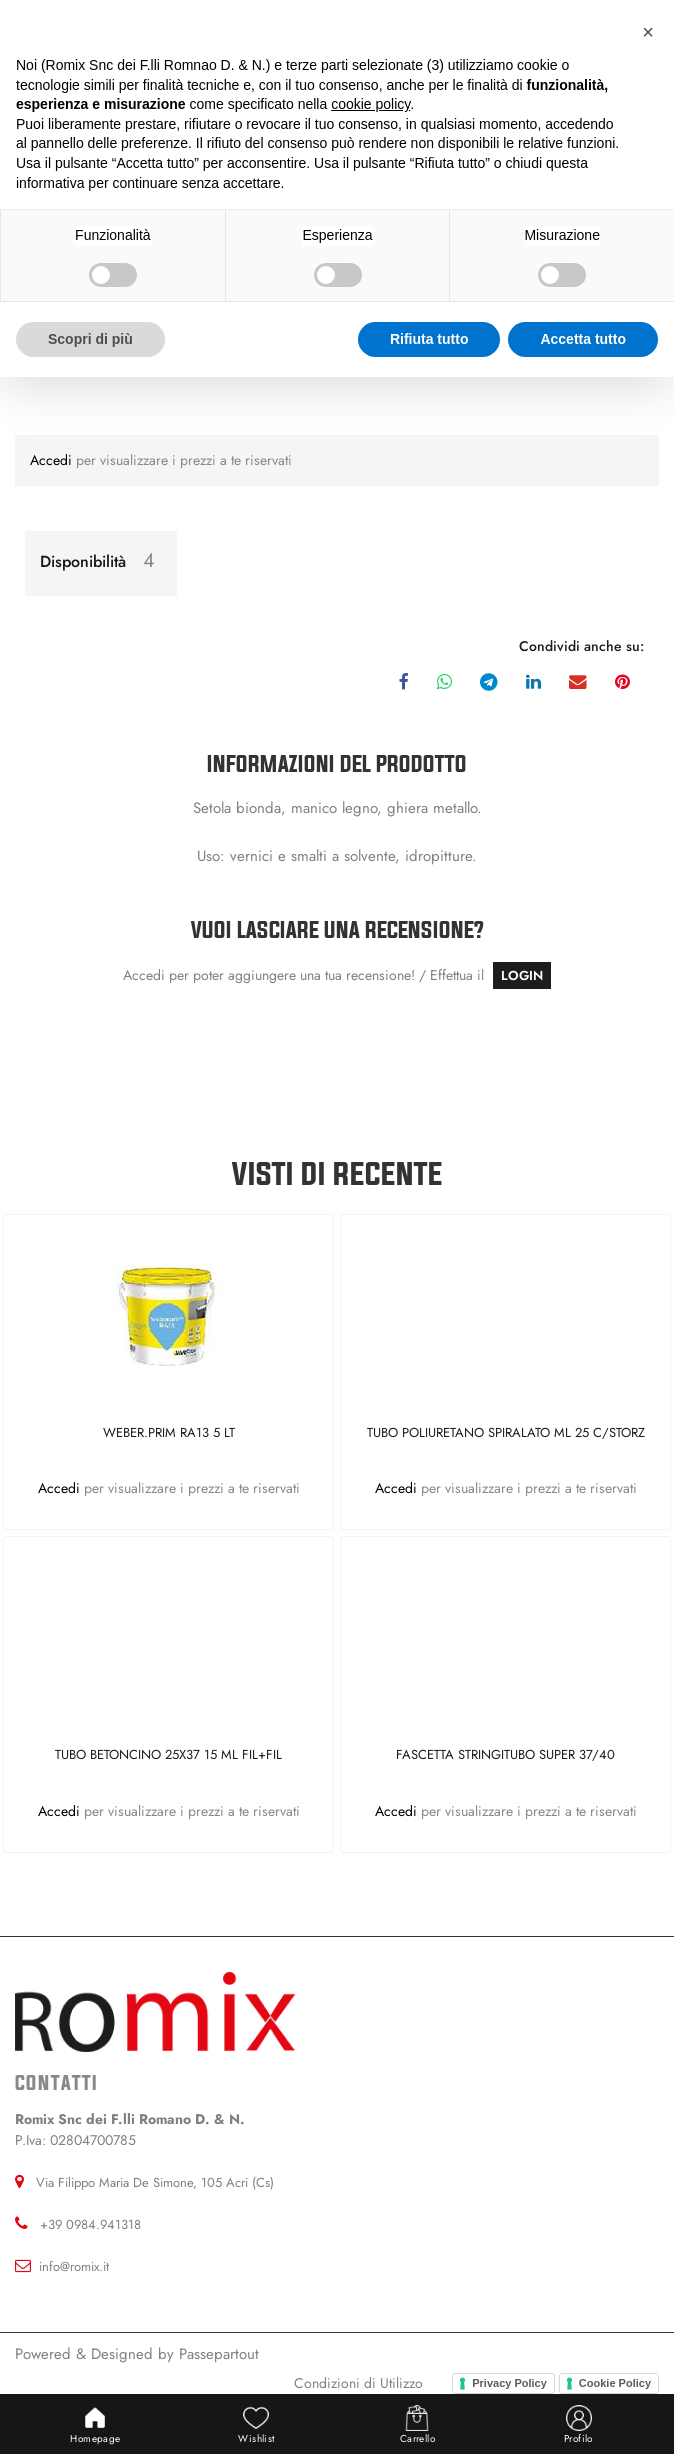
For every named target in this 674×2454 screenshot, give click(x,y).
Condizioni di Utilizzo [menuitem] (358, 2383)
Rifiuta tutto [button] (429, 339)
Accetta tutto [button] (583, 339)
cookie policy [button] (370, 104)
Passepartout (219, 2354)
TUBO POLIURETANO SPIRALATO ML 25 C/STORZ (506, 1433)
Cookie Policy (615, 2383)
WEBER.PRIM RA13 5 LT (169, 1433)
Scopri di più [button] (90, 339)
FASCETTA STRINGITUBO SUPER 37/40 (505, 1755)
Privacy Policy (509, 2383)
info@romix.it (74, 2266)
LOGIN (522, 975)
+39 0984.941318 (90, 2224)
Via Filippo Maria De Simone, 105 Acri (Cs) (155, 2182)
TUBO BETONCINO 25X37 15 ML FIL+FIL (168, 1755)
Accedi (53, 460)
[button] (648, 32)
